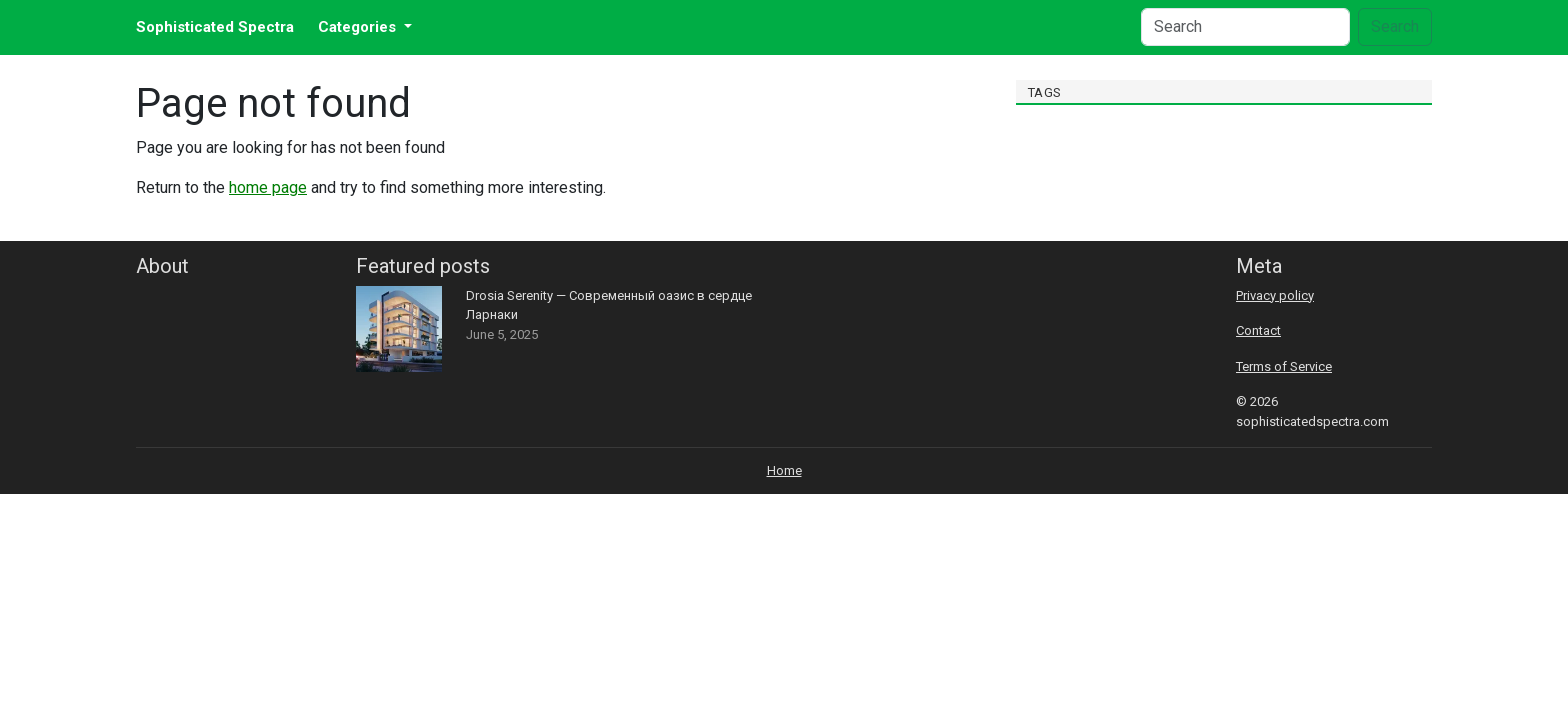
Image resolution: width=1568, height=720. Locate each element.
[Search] (1245, 27)
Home (784, 470)
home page (268, 187)
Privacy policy (1275, 295)
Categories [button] (359, 27)
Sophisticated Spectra (215, 27)
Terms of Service (1284, 366)
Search (1395, 26)
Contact (1258, 330)
